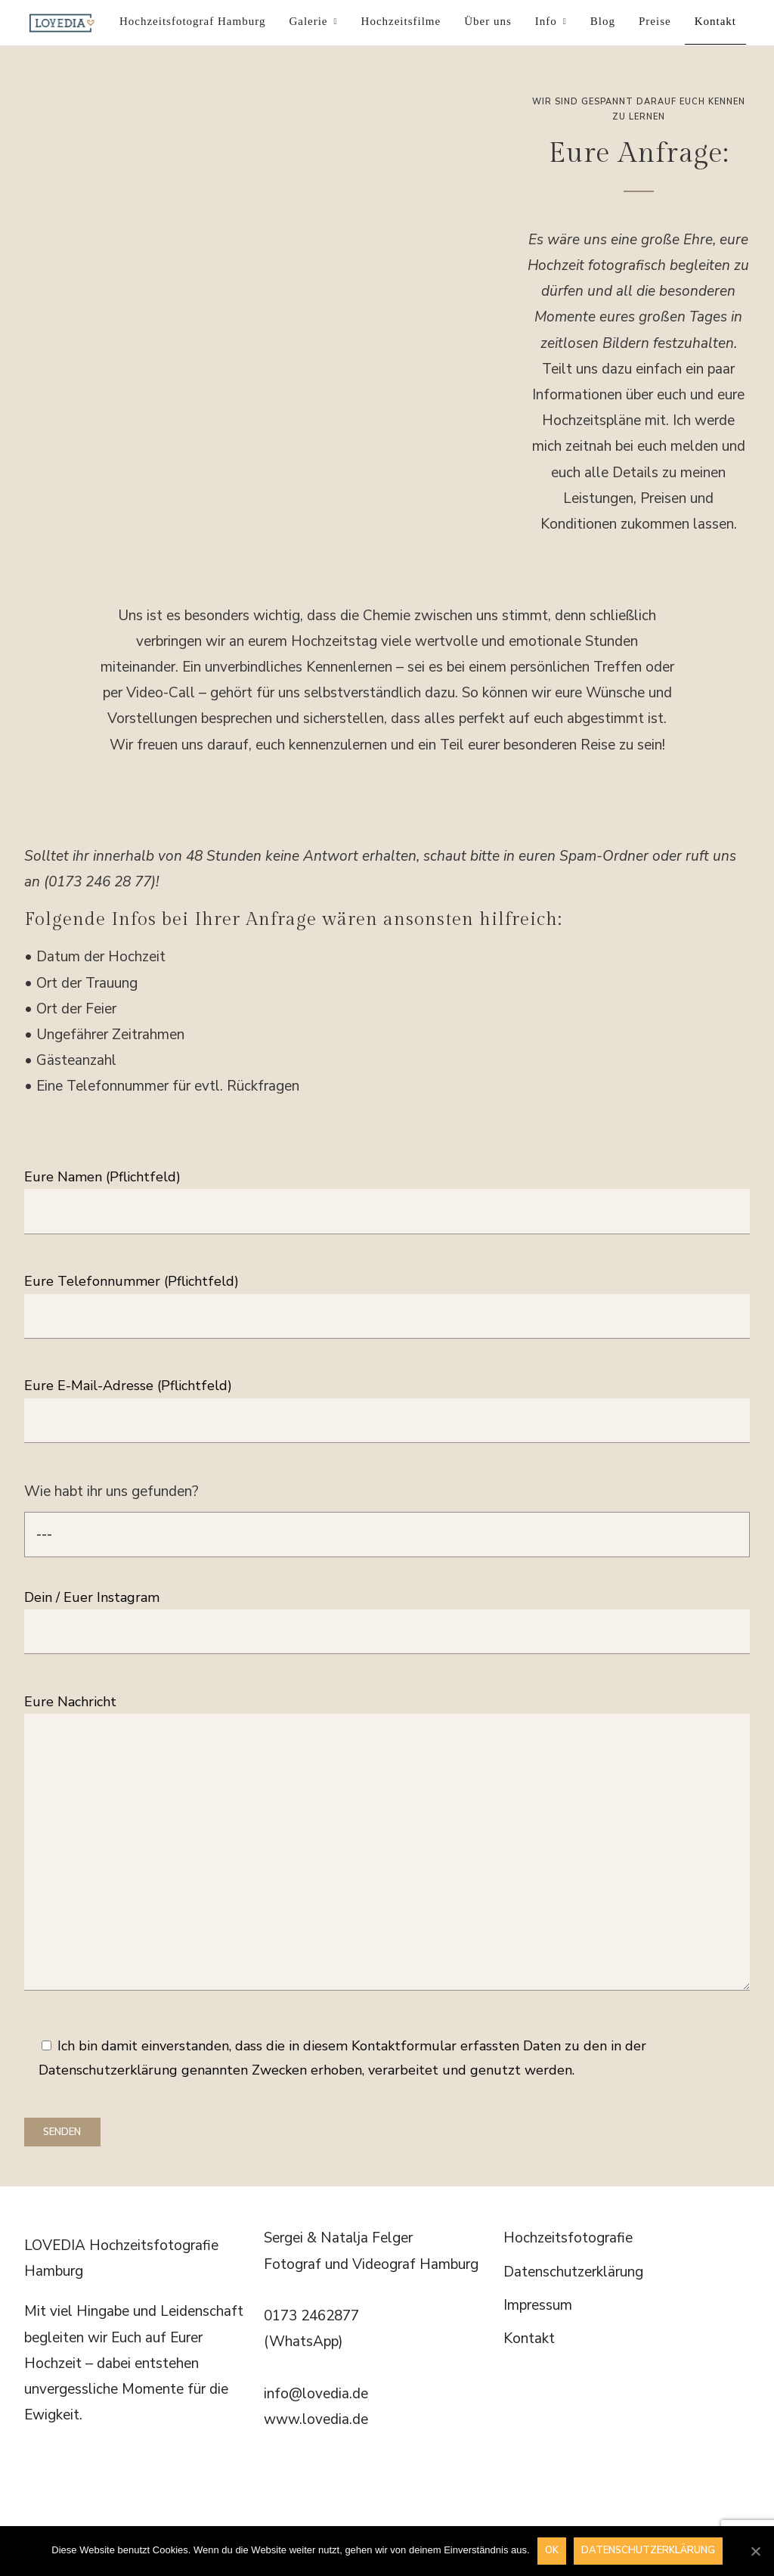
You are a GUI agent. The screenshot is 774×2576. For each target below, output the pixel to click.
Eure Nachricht (387, 1844)
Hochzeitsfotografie (568, 2238)
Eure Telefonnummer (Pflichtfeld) (387, 1298)
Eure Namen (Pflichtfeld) (387, 1194)
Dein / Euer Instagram (387, 1614)
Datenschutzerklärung (573, 2272)
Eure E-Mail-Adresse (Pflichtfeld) (387, 1402)
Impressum (537, 2305)
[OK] (755, 2551)
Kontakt (529, 2338)
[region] (261, 236)
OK (552, 2550)
